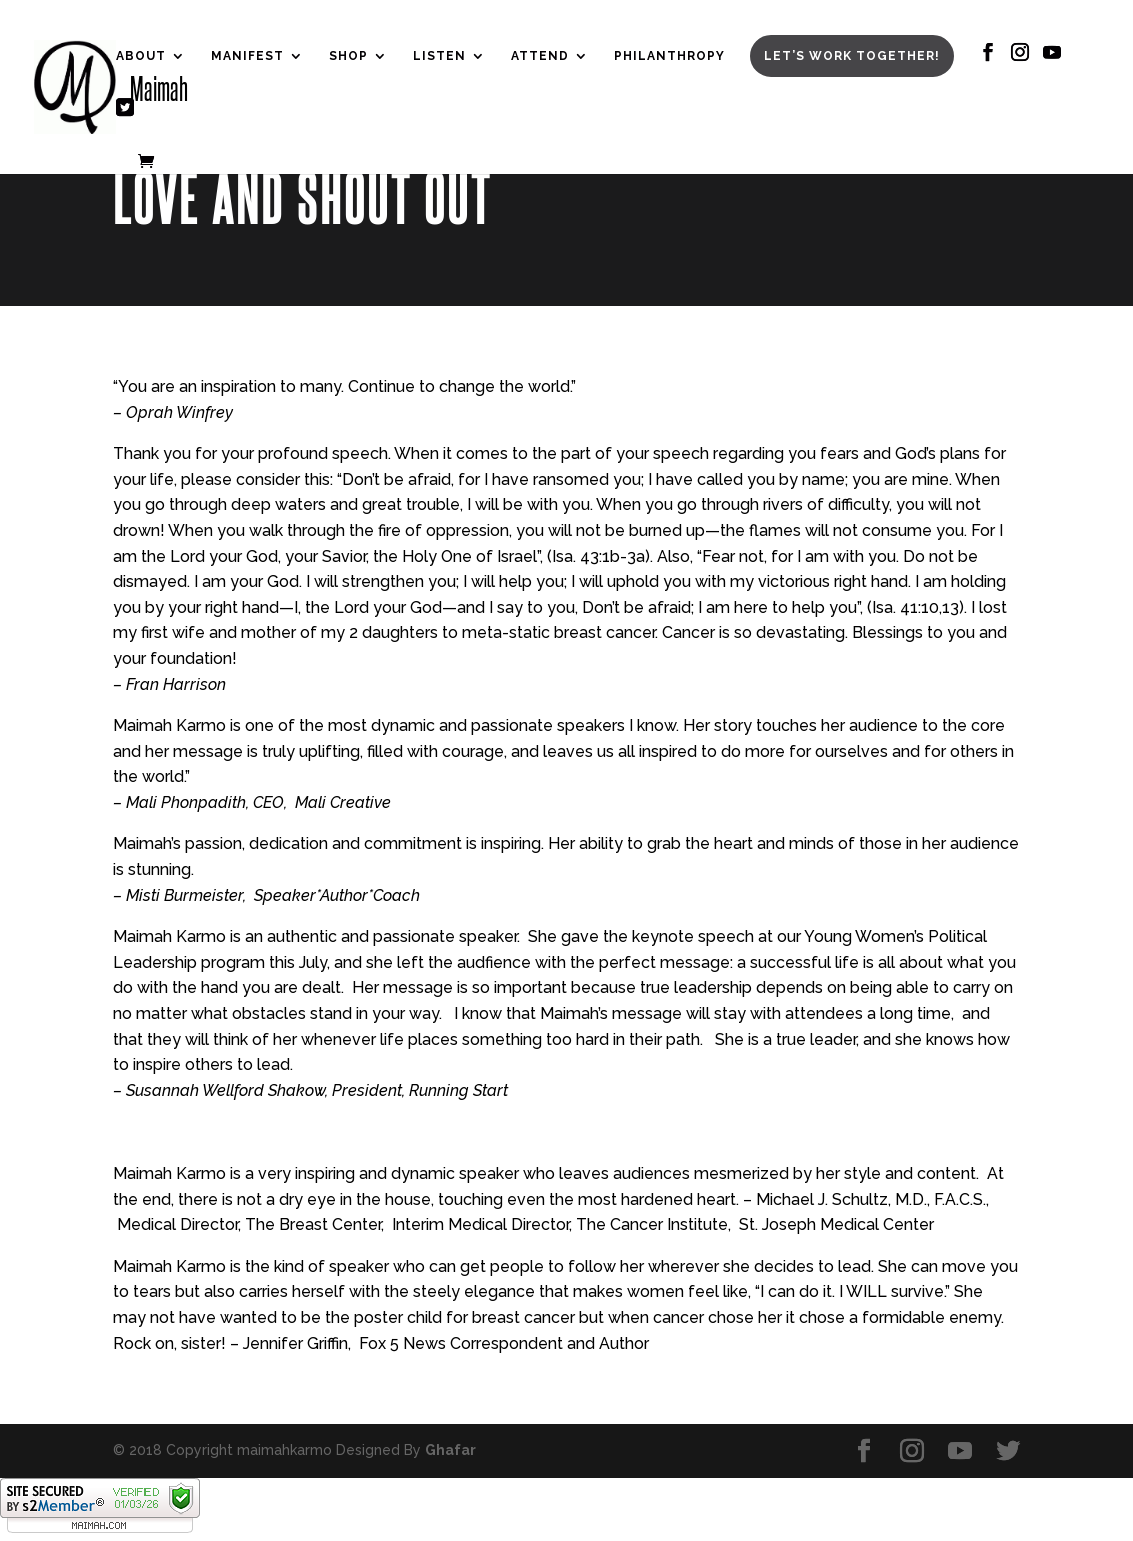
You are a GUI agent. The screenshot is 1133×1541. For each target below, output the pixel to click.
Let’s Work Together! (852, 56)
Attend (540, 56)
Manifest (247, 56)
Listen (439, 56)
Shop (348, 56)
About (141, 56)
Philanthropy (669, 56)
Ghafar (450, 1450)
